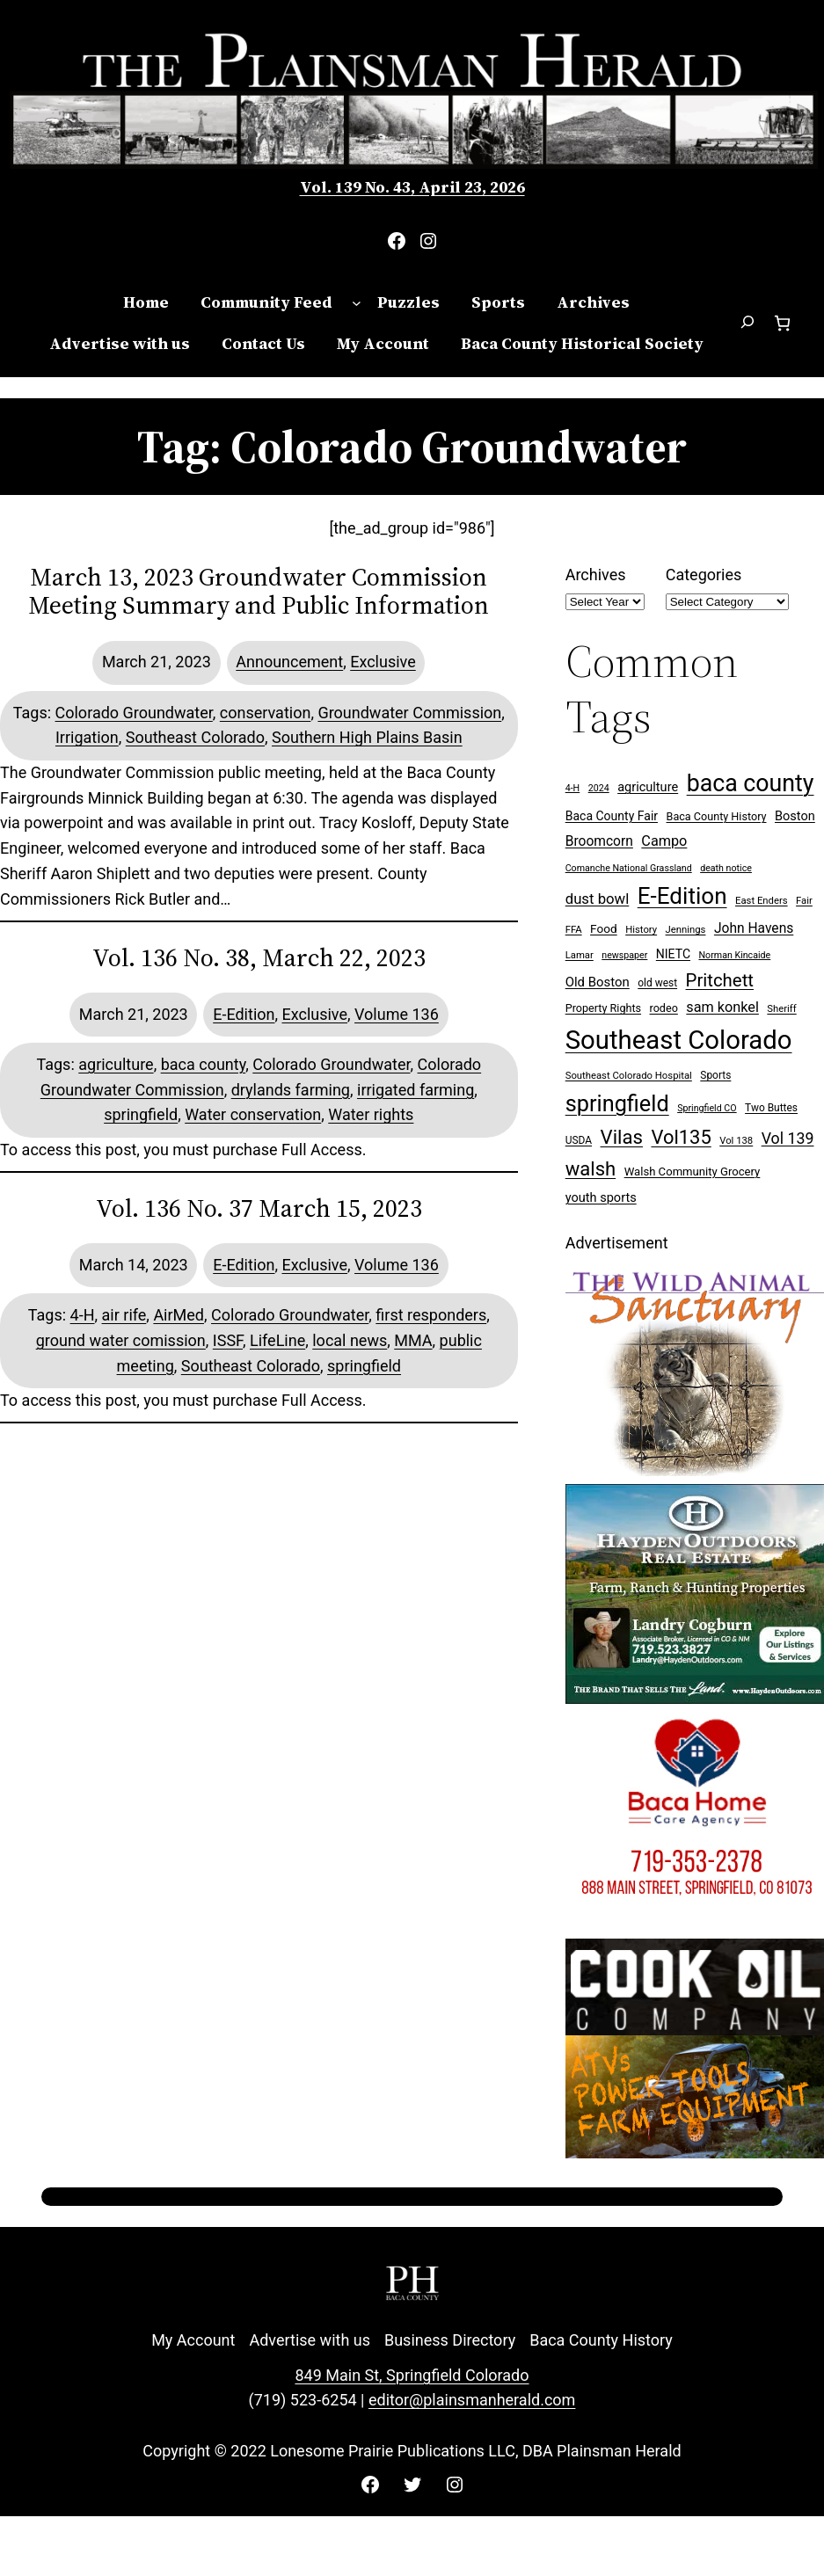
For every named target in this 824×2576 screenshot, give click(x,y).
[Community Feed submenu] (356, 303)
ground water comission (121, 1340)
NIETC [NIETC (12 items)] (673, 954)
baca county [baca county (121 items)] (750, 783)
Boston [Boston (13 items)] (795, 816)
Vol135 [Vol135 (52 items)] (681, 1137)
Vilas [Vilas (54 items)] (622, 1136)
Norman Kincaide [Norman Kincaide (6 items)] (735, 955)
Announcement (289, 661)
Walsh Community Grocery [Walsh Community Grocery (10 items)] (692, 1171)
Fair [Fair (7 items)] (804, 900)
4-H (82, 1315)
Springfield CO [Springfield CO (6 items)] (706, 1108)
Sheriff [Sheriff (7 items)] (781, 1009)
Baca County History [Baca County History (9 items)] (717, 816)
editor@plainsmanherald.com (471, 2399)
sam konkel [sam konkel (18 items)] (722, 1007)
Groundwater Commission (409, 712)
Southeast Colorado (195, 737)
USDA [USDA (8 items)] (578, 1140)
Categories (704, 574)
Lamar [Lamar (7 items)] (579, 955)
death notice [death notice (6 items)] (726, 868)
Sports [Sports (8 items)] (715, 1075)
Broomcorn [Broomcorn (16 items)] (599, 841)
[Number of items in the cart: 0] (782, 323)
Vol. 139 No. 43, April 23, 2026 (412, 187)
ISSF (228, 1340)
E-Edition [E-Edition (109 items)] (682, 896)
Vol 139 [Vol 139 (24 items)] (788, 1138)
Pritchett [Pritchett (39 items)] (720, 980)
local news (349, 1340)
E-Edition (243, 1014)
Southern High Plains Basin (367, 737)
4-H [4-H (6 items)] (572, 788)
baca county (203, 1064)
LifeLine (277, 1340)
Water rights (370, 1114)
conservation (265, 712)
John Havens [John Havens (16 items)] (753, 928)
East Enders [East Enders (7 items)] (761, 900)
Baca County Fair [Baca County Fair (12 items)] (611, 816)
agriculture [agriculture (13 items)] (647, 787)
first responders (431, 1315)
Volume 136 (396, 1014)
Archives (595, 574)
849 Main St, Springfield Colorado (412, 2375)
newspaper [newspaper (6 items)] (624, 955)
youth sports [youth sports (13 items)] (601, 1197)
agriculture (115, 1064)
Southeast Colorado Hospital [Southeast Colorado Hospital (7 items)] (628, 1075)
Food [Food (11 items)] (603, 928)
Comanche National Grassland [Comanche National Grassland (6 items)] (628, 868)
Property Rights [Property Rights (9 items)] (603, 1008)
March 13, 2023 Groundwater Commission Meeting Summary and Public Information (258, 591)
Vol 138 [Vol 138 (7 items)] (736, 1140)
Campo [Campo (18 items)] (664, 841)
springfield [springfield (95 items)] (617, 1104)
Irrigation (87, 737)
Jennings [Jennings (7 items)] (686, 929)
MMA (413, 1340)
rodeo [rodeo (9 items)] (664, 1008)
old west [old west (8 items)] (657, 983)
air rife (124, 1315)
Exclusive (383, 661)
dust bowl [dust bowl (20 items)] (597, 898)
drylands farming (290, 1090)
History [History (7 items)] (641, 929)
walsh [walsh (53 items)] (590, 1169)
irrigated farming (415, 1090)
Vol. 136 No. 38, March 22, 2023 (259, 957)
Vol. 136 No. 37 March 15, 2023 (259, 1208)
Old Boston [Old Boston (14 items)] (597, 982)
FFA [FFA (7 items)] (573, 929)
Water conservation (253, 1114)
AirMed (178, 1315)
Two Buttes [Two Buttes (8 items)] (771, 1108)
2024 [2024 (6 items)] (598, 788)
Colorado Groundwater (134, 712)
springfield (141, 1114)
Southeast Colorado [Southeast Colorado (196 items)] (678, 1040)
